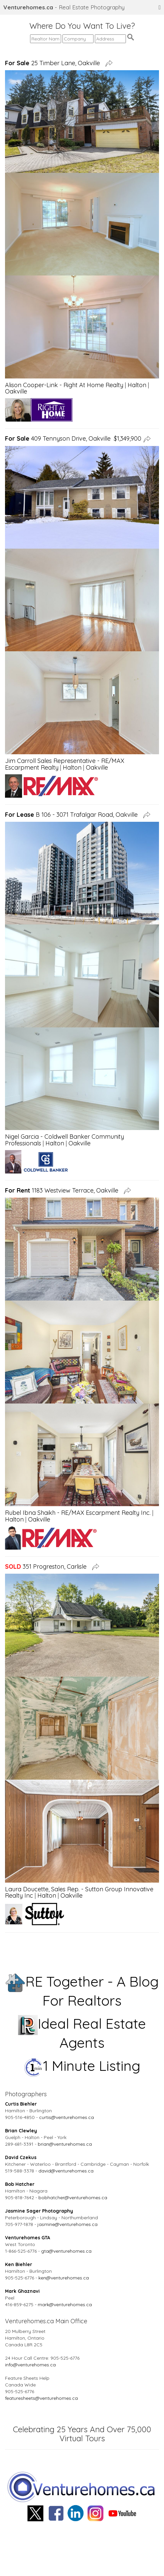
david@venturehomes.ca (66, 2171)
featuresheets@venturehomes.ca (41, 2398)
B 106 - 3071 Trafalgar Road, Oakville (73, 814)
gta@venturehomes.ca (66, 2251)
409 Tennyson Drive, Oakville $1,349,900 (73, 438)
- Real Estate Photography (64, 7)
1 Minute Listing (82, 2066)
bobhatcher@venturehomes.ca (72, 2198)
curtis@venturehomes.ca (66, 2117)
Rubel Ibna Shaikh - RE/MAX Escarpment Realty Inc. (78, 1513)
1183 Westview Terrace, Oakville (63, 1190)
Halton (137, 385)
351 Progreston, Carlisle (47, 1566)
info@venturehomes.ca (30, 2365)
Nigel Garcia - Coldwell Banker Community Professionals (64, 1140)
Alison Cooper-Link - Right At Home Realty (64, 385)
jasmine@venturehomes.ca (67, 2224)
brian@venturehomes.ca (65, 2144)
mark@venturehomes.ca (65, 2305)
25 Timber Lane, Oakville (54, 63)
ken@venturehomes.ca (63, 2278)
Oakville (16, 391)
